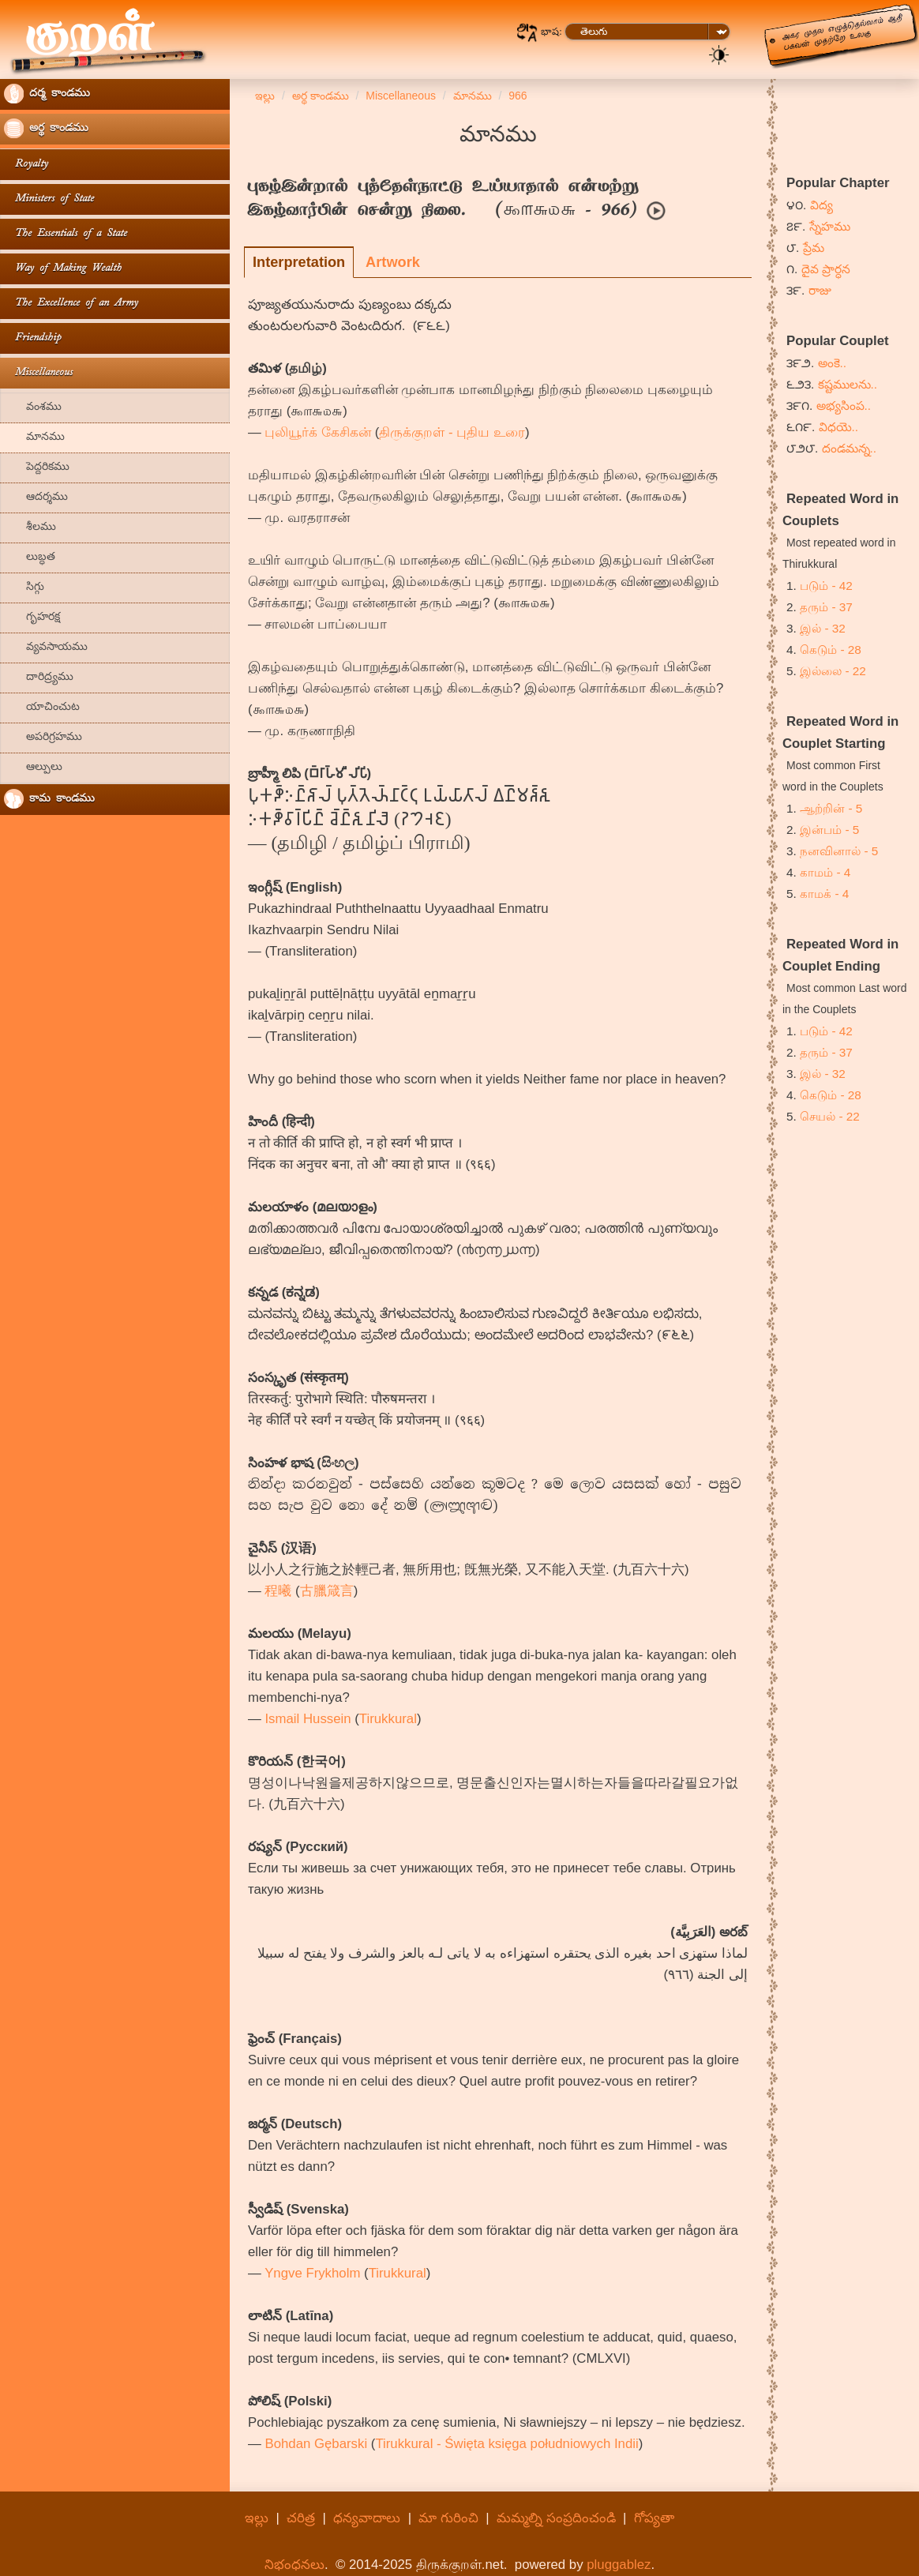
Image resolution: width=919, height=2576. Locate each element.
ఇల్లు (256, 2517)
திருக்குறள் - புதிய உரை (452, 432)
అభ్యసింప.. (844, 405)
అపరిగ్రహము (43, 738)
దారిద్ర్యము (38, 678)
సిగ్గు (24, 588)
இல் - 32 (823, 628)
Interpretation (299, 262)
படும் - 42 (826, 585)
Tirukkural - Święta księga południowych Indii (506, 2443)
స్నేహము (829, 226)
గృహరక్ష (32, 618)
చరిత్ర (301, 2517)
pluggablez (619, 2564)
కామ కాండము (49, 799)
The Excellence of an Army (71, 303)
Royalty (26, 164)
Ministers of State (49, 199)
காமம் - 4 (825, 872)
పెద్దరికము (36, 468)
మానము (34, 438)
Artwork (393, 262)
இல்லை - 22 (833, 671)
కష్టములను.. (848, 384)
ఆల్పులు (33, 768)
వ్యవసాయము (46, 648)
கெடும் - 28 (830, 649)
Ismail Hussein (307, 1718)
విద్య (821, 205)
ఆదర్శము (36, 498)
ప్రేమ (813, 247)
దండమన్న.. (849, 448)
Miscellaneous (38, 373)
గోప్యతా (654, 2517)
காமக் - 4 (824, 893)
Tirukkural (388, 1718)
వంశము (33, 408)
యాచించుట (42, 708)
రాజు (819, 290)
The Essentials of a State (65, 234)
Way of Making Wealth (63, 269)
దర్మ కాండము (47, 93)
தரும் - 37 (826, 607)
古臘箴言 (327, 1590)
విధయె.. (839, 427)
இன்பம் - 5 (829, 829)
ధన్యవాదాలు (366, 2517)
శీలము (30, 528)
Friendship (32, 338)
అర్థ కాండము (46, 128)
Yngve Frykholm (312, 2273)
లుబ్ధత (29, 558)
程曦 (277, 1590)
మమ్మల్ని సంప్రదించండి (556, 2517)
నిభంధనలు (294, 2564)
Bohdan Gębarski (315, 2443)
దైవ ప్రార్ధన (825, 269)
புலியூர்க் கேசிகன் (317, 432)
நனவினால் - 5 (839, 851)
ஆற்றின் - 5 (831, 808)
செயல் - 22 (830, 1116)
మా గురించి (448, 2517)
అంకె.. (832, 363)
